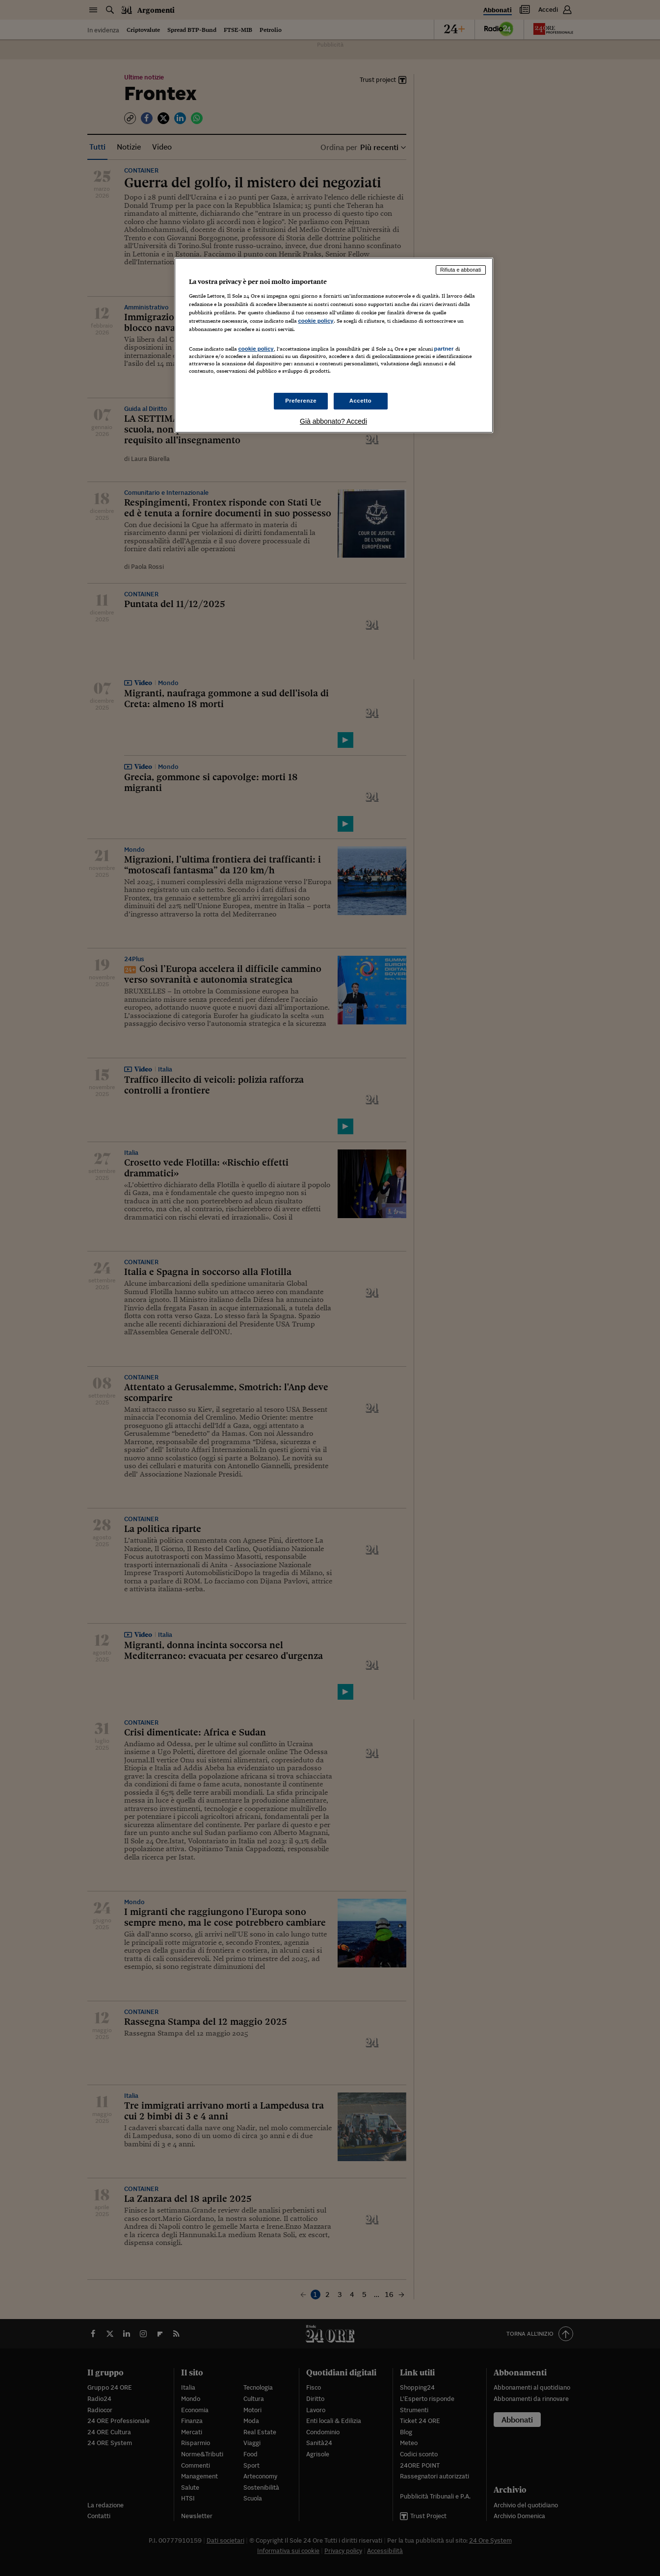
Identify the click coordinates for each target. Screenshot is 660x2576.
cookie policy (316, 321)
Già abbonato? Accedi (333, 421)
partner (444, 349)
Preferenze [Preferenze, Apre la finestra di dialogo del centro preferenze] (301, 401)
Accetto (360, 401)
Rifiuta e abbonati (460, 270)
